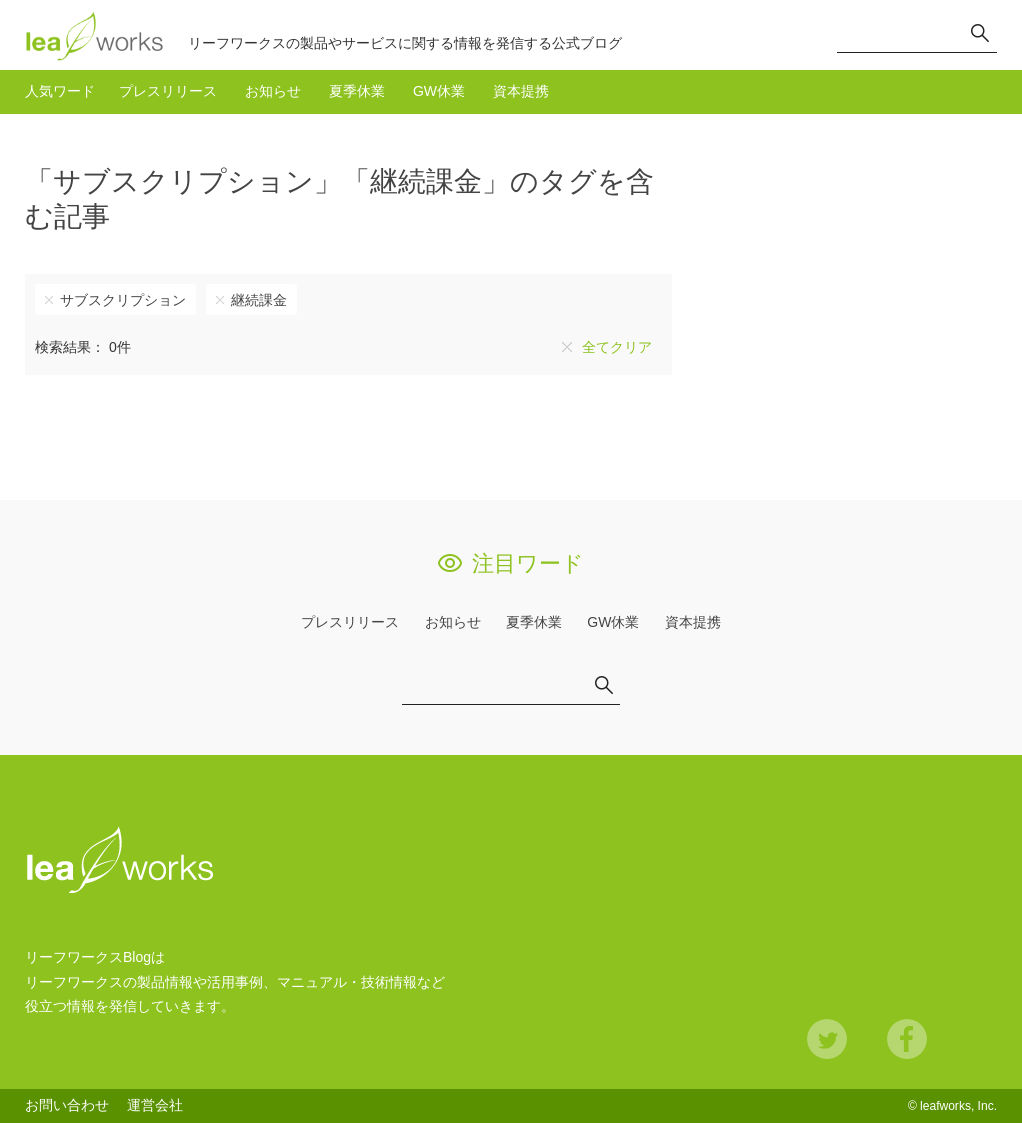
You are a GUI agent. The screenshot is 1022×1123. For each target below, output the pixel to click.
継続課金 (259, 300)
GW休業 (439, 91)
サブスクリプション (123, 300)
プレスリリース (168, 91)
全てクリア (617, 347)
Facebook (907, 1039)
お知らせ (273, 91)
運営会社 (155, 1105)
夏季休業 (357, 91)
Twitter (827, 1039)
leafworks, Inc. (958, 1106)
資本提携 (521, 91)
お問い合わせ (67, 1105)
